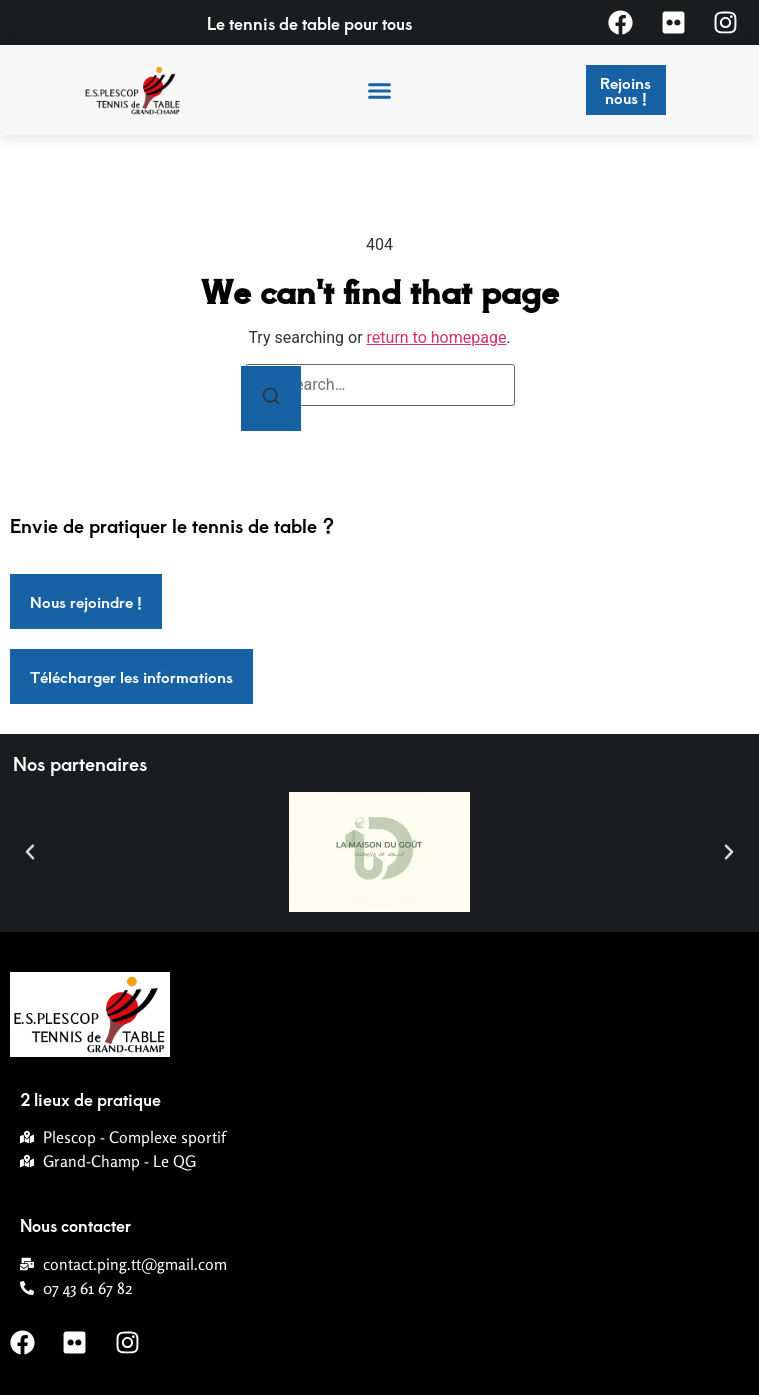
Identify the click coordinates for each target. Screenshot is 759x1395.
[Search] (271, 398)
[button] (380, 90)
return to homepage (437, 337)
